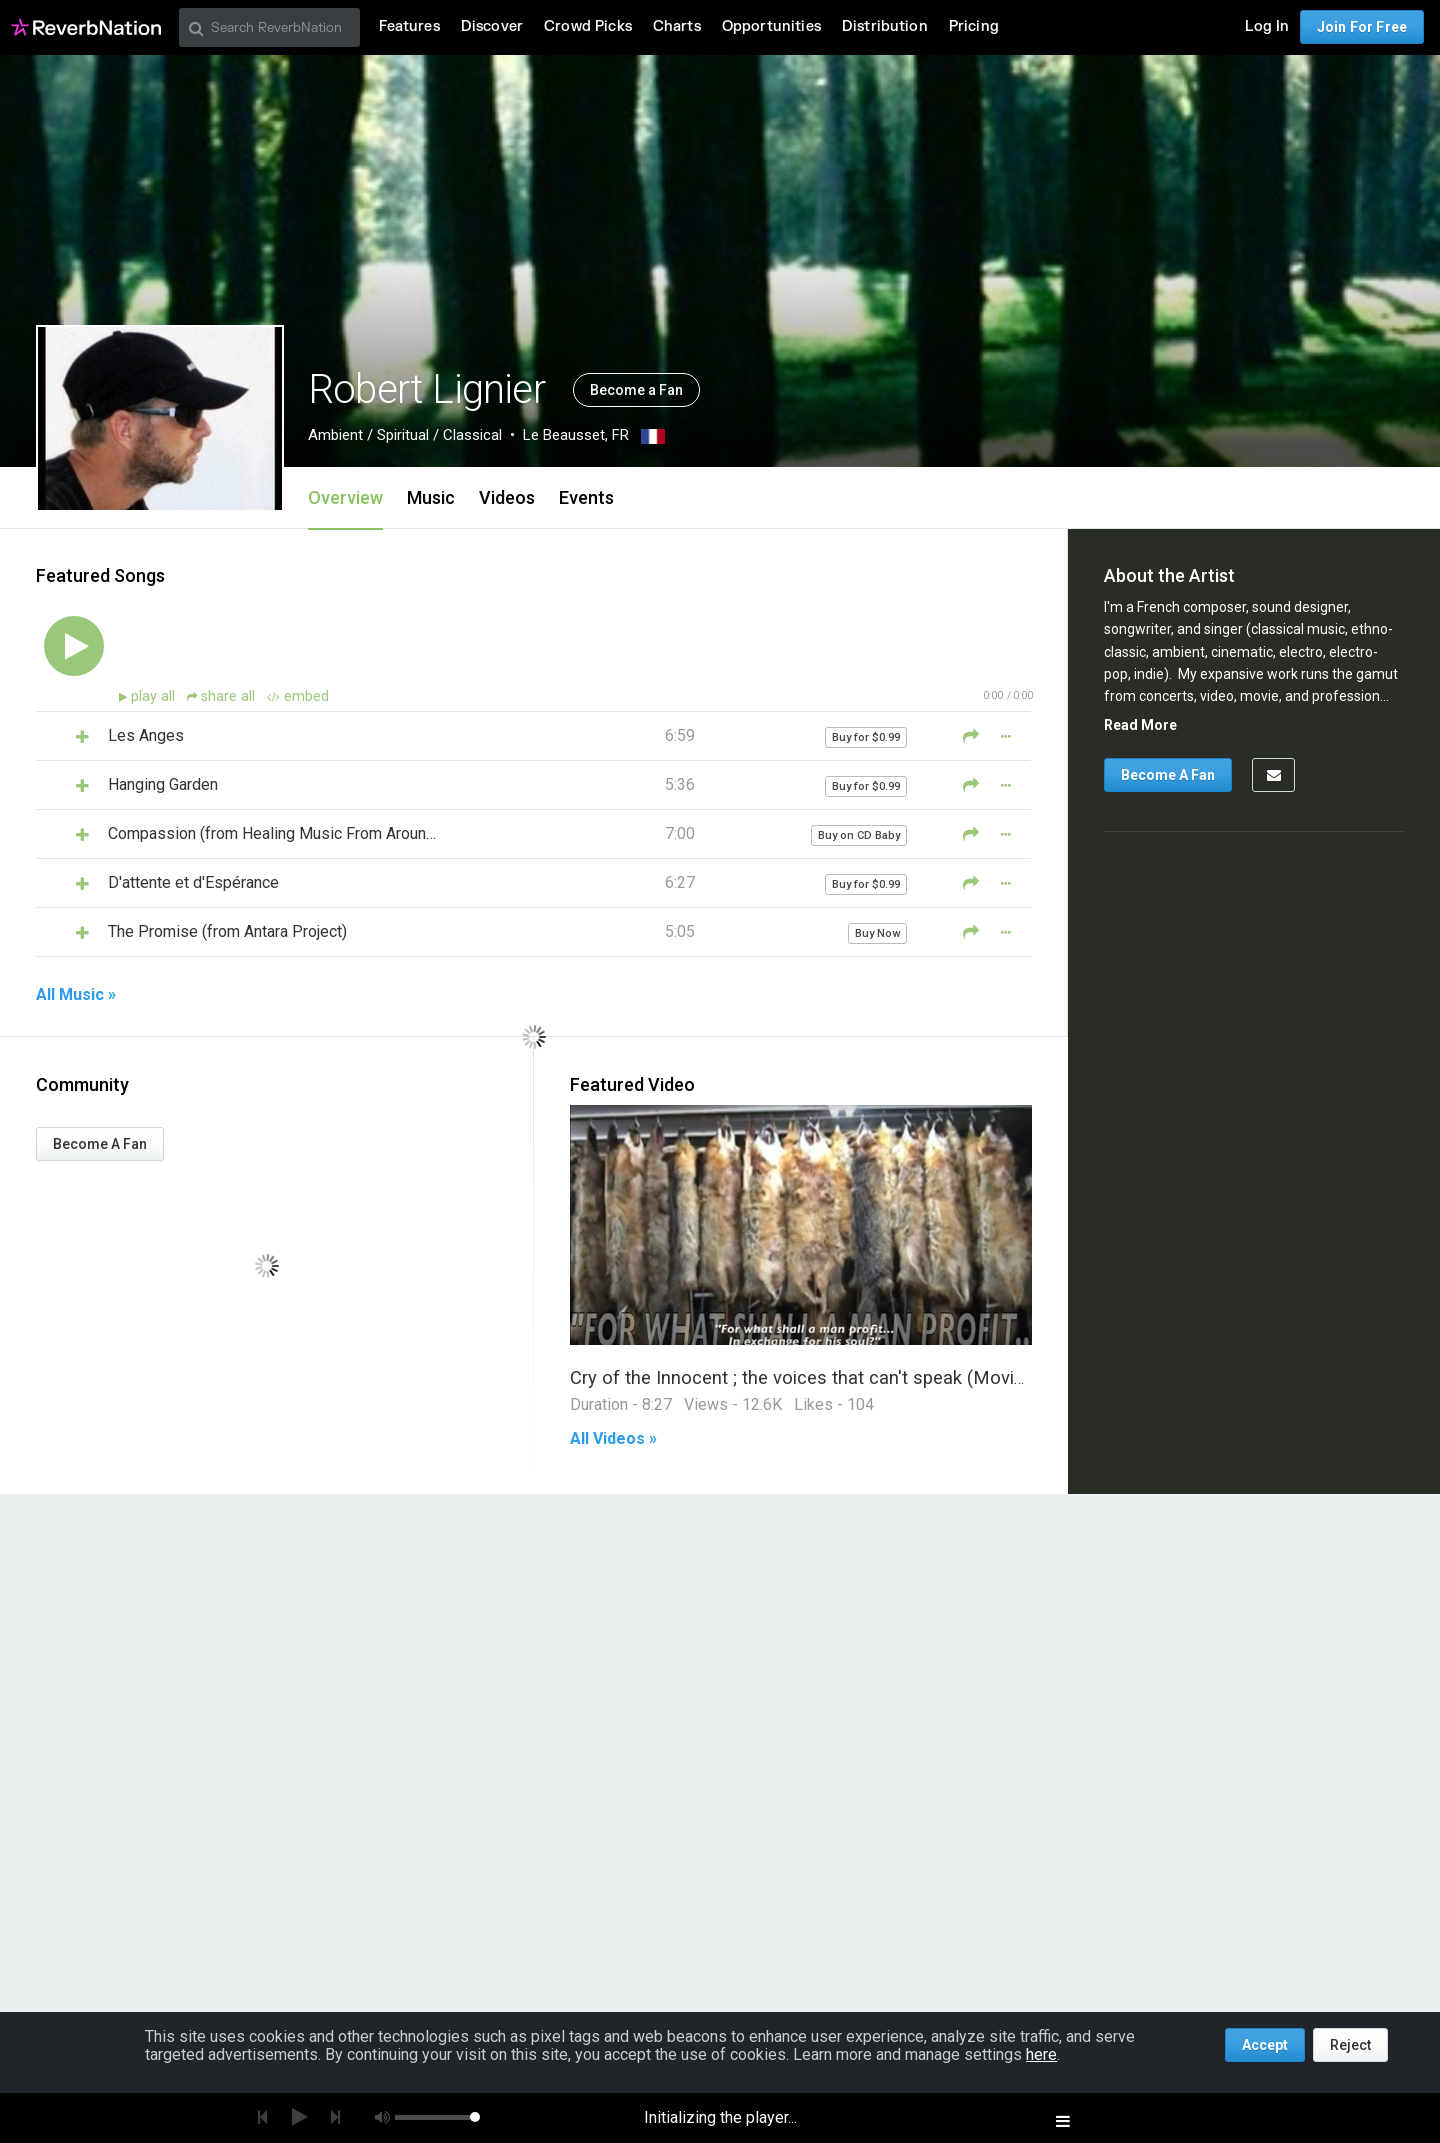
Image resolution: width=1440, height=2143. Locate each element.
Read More (1140, 725)
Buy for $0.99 (866, 737)
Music (431, 497)
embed (298, 696)
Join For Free (1362, 27)
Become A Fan (100, 1144)
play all (155, 696)
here (1041, 2054)
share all (223, 696)
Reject (1350, 2045)
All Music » (76, 995)
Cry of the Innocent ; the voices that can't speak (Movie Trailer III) (837, 1377)
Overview (345, 497)
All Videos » (613, 1439)
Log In (1267, 26)
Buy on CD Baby (859, 835)
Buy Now (877, 933)
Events (586, 497)
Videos (507, 497)
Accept (1265, 2045)
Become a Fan (636, 390)
